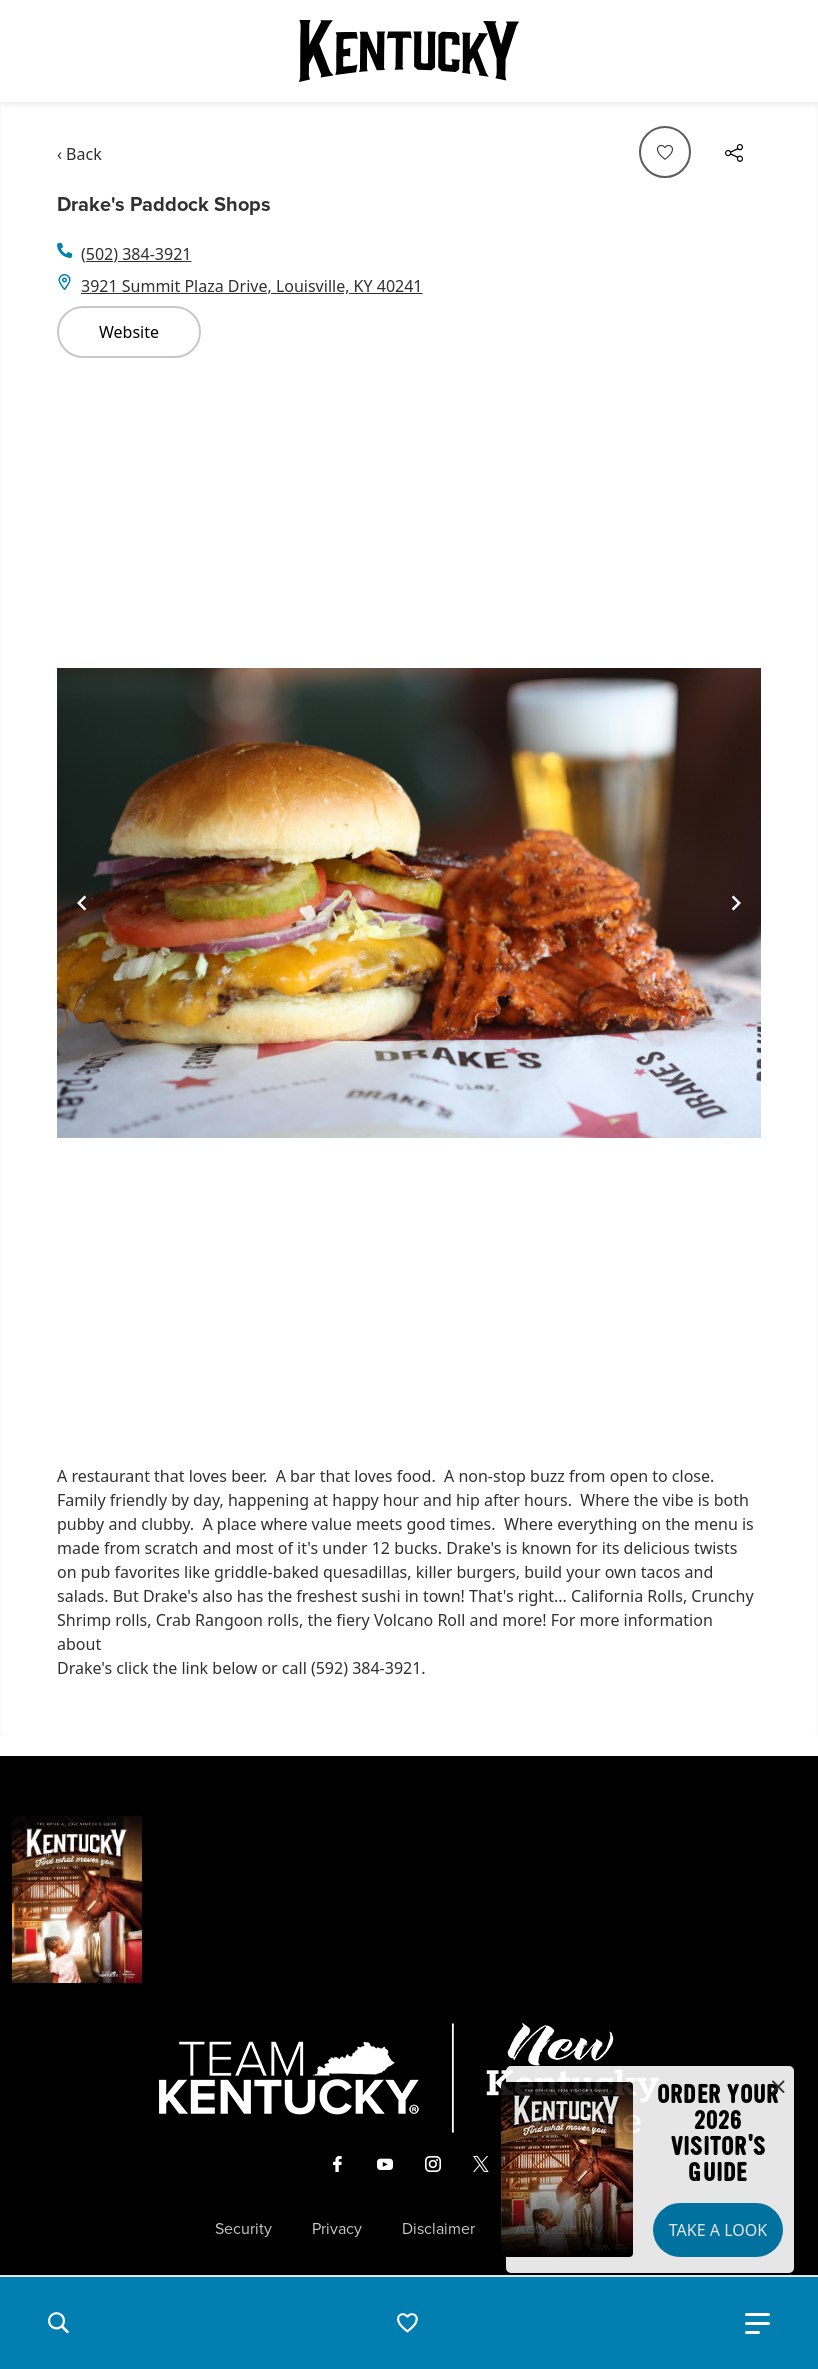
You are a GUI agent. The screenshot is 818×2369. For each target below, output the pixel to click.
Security (243, 2229)
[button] (58, 2323)
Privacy (337, 2229)
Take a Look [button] (718, 2230)
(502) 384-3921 (136, 254)
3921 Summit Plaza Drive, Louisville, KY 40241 (252, 286)
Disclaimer (438, 2229)
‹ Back (79, 154)
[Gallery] (409, 903)
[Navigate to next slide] (736, 903)
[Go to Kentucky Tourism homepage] (409, 51)
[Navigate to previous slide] (82, 903)
